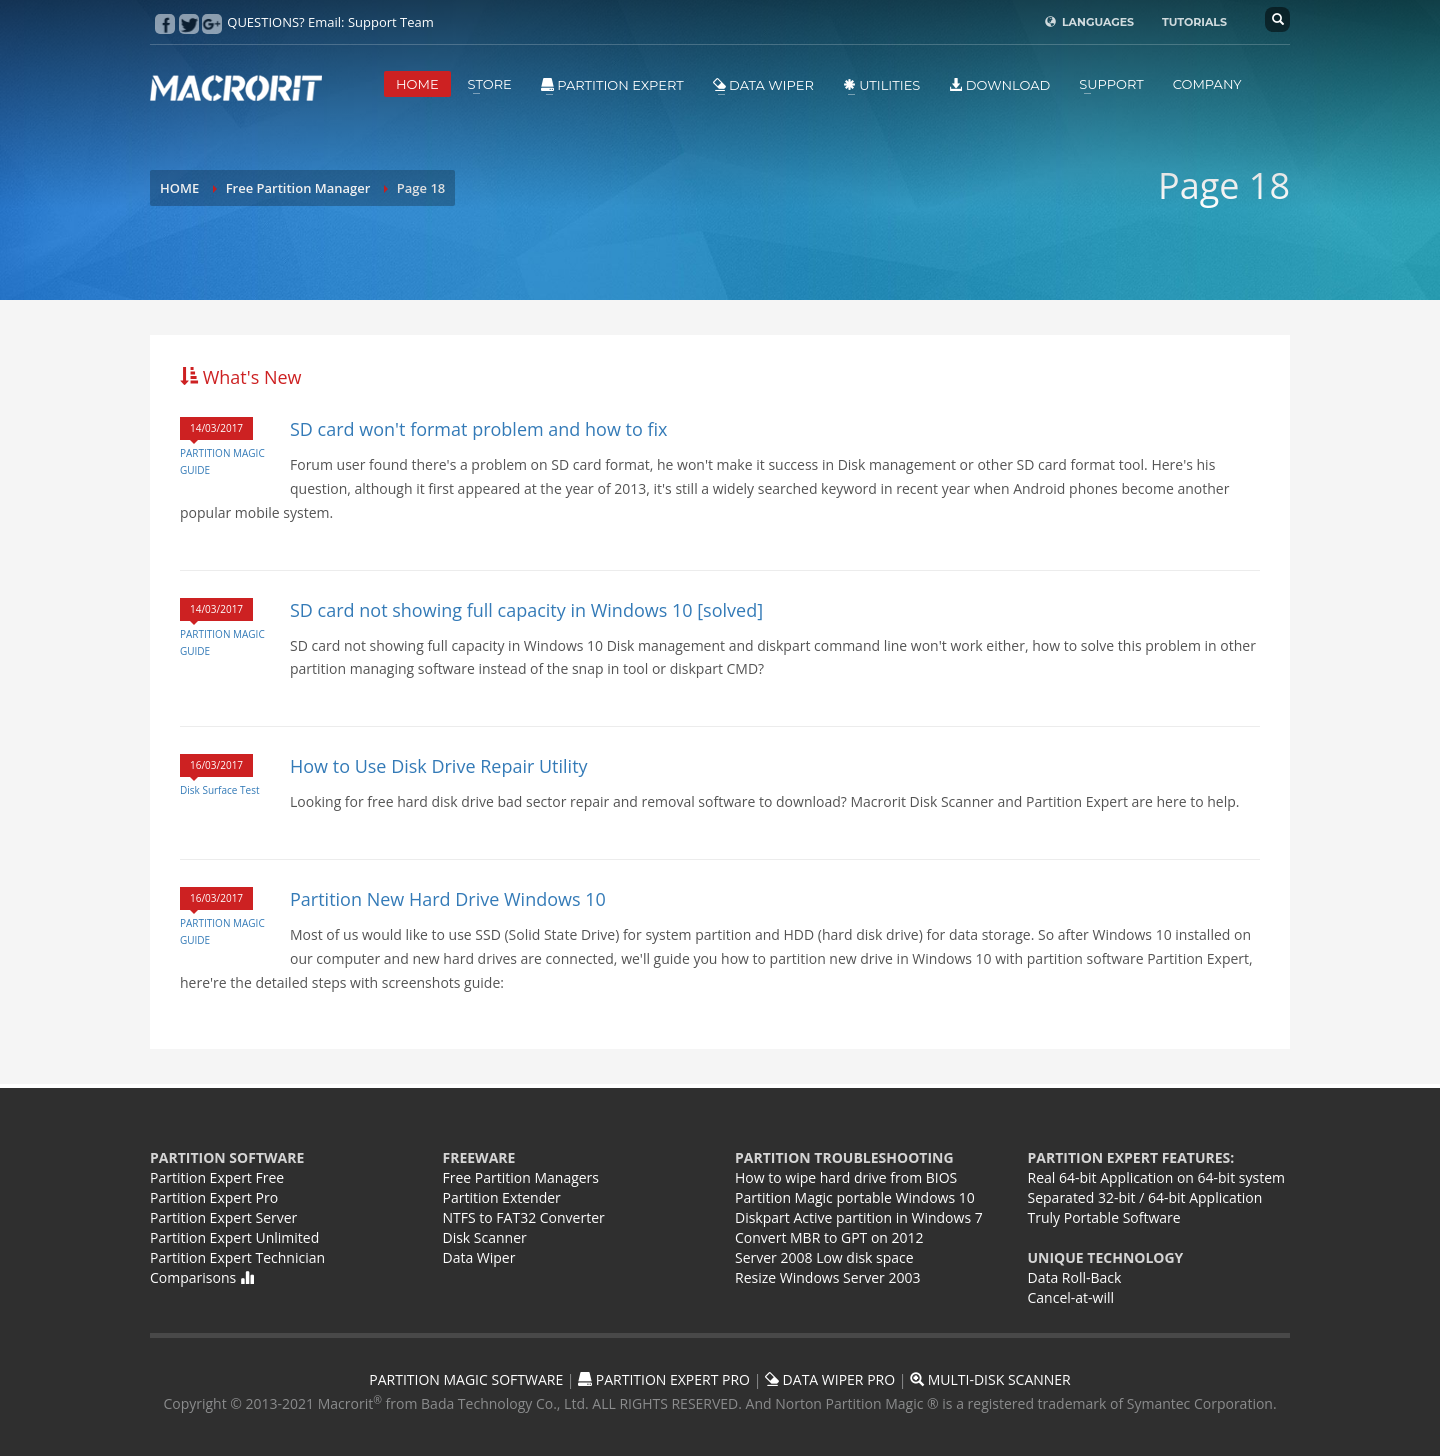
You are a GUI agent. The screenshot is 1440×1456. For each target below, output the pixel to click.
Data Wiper (763, 85)
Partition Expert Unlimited (234, 1237)
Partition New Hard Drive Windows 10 (448, 899)
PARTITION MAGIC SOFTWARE (466, 1379)
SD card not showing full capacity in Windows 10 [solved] (526, 610)
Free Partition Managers (521, 1177)
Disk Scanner (485, 1237)
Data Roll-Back (1075, 1277)
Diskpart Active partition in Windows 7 (859, 1217)
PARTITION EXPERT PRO (664, 1379)
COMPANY (1207, 84)
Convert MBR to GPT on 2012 (829, 1237)
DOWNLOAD (999, 85)
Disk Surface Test (219, 790)
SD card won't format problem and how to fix (479, 429)
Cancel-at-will (1071, 1297)
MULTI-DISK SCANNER (990, 1379)
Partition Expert (612, 85)
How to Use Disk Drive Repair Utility (439, 766)
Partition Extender (502, 1197)
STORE (490, 84)
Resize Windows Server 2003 (827, 1277)
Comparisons (202, 1277)
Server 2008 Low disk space (824, 1257)
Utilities (882, 85)
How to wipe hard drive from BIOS (846, 1177)
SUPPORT (1111, 84)
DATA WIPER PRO (830, 1379)
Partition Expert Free (217, 1177)
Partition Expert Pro (214, 1197)
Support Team (391, 22)
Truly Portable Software (1104, 1217)
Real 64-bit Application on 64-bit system (1156, 1177)
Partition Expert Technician (237, 1257)
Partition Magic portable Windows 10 (855, 1197)
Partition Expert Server (223, 1217)
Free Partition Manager (298, 188)
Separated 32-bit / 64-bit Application (1145, 1197)
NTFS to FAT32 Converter (524, 1217)
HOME (417, 84)
